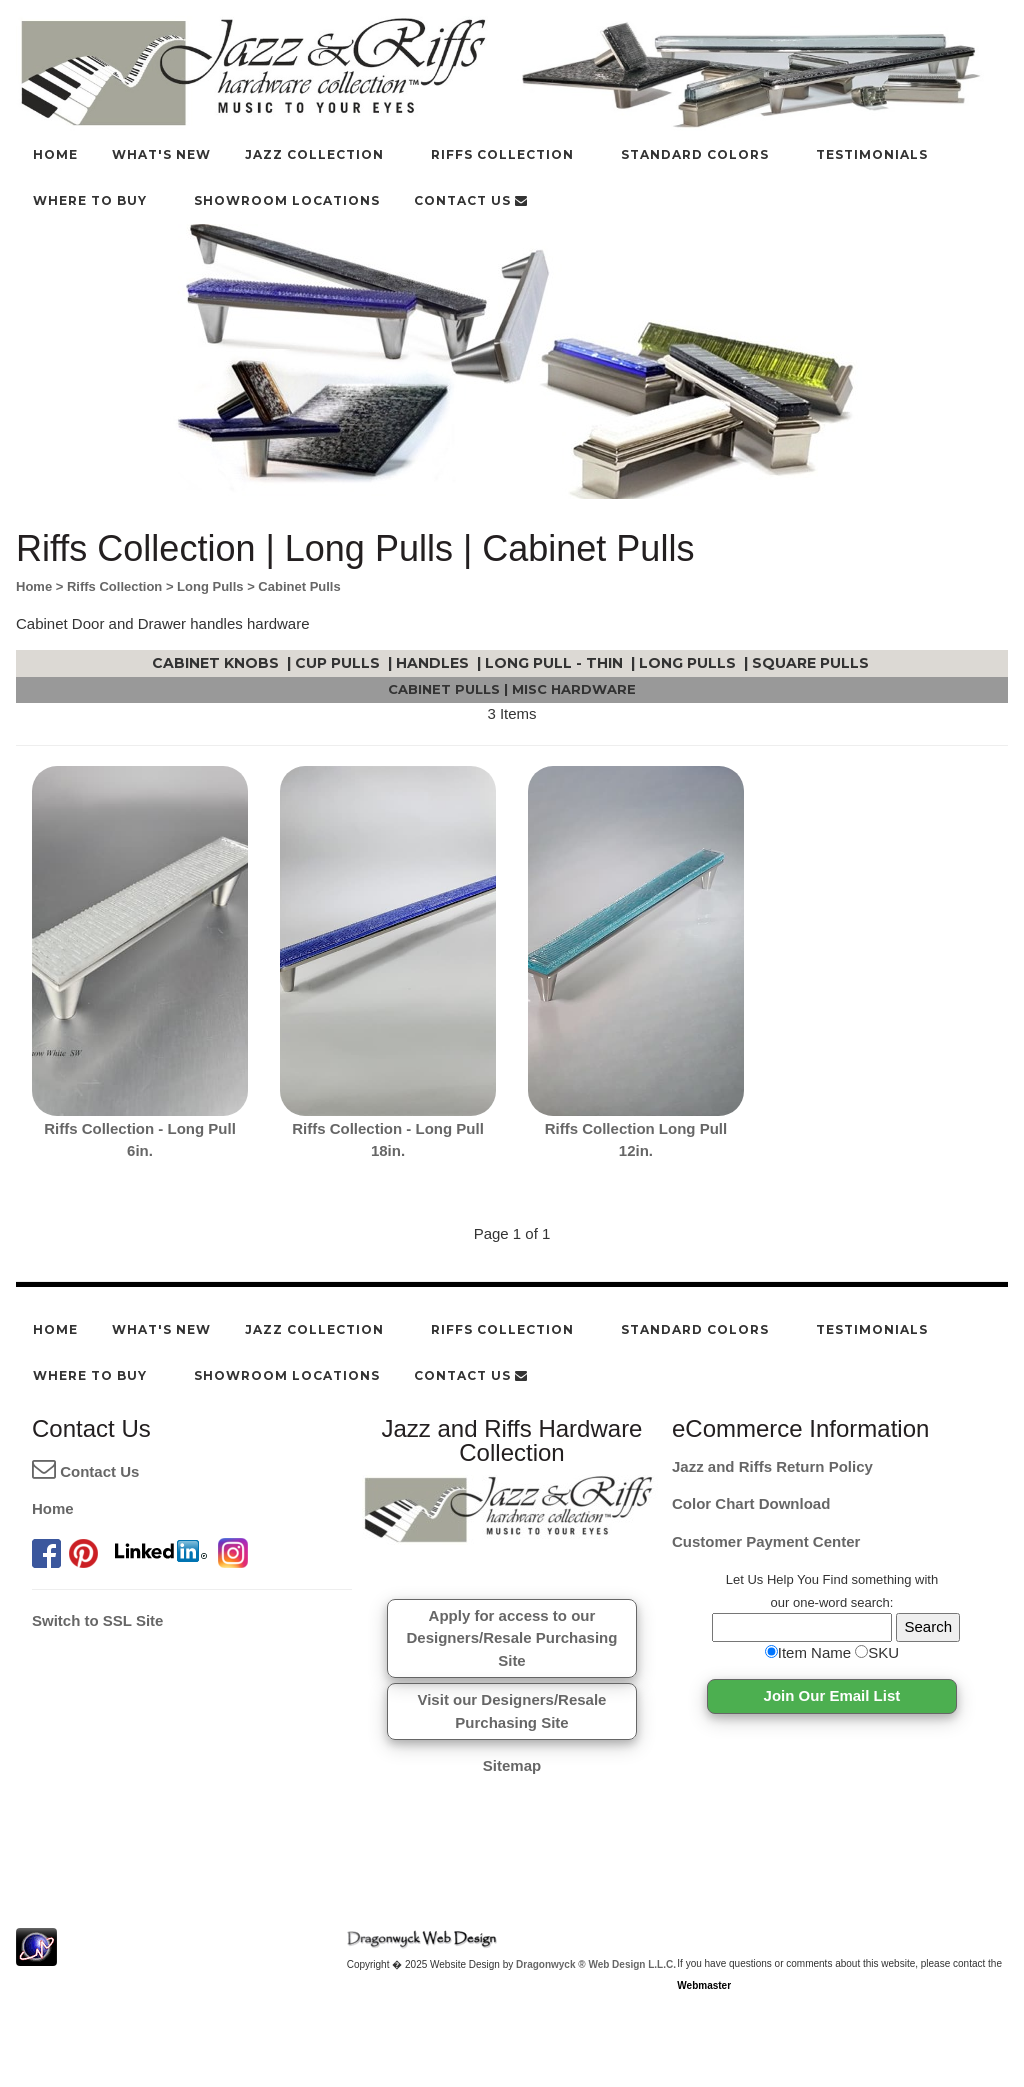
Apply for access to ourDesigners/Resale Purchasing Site (512, 1638)
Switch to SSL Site (97, 1620)
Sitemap (512, 1765)
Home (53, 1508)
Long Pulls (689, 663)
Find (835, 1579)
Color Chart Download (751, 1503)
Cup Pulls (339, 663)
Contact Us (85, 1471)
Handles (434, 663)
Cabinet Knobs (217, 663)
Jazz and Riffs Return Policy (772, 1466)
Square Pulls (812, 663)
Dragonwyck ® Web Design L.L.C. (596, 1964)
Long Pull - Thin (556, 663)
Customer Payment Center (766, 1541)
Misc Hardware (574, 689)
